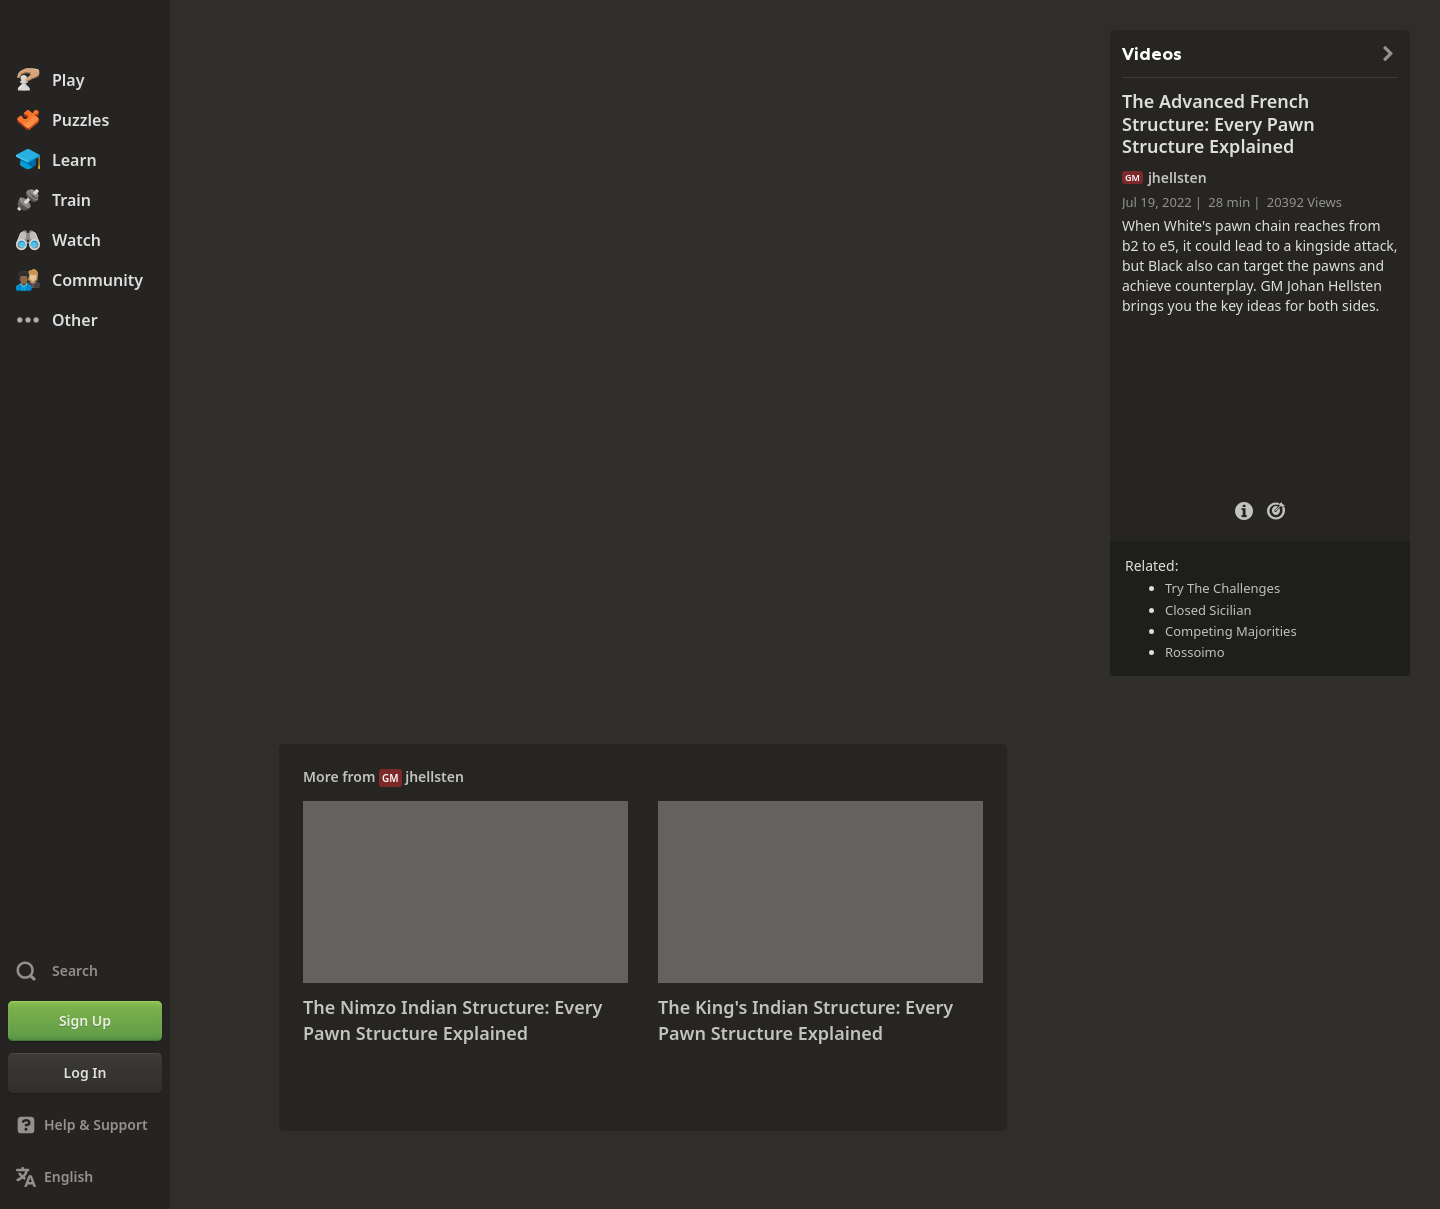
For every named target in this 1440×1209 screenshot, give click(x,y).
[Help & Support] (85, 1125)
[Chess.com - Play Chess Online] (85, 34)
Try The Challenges (1222, 588)
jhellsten (434, 776)
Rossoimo (1195, 652)
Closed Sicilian (1208, 610)
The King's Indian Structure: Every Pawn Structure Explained (805, 1020)
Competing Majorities (1231, 631)
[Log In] (85, 1073)
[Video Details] (1244, 508)
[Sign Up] (85, 1021)
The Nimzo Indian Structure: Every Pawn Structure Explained (452, 1020)
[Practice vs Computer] (1276, 509)
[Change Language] (85, 1177)
